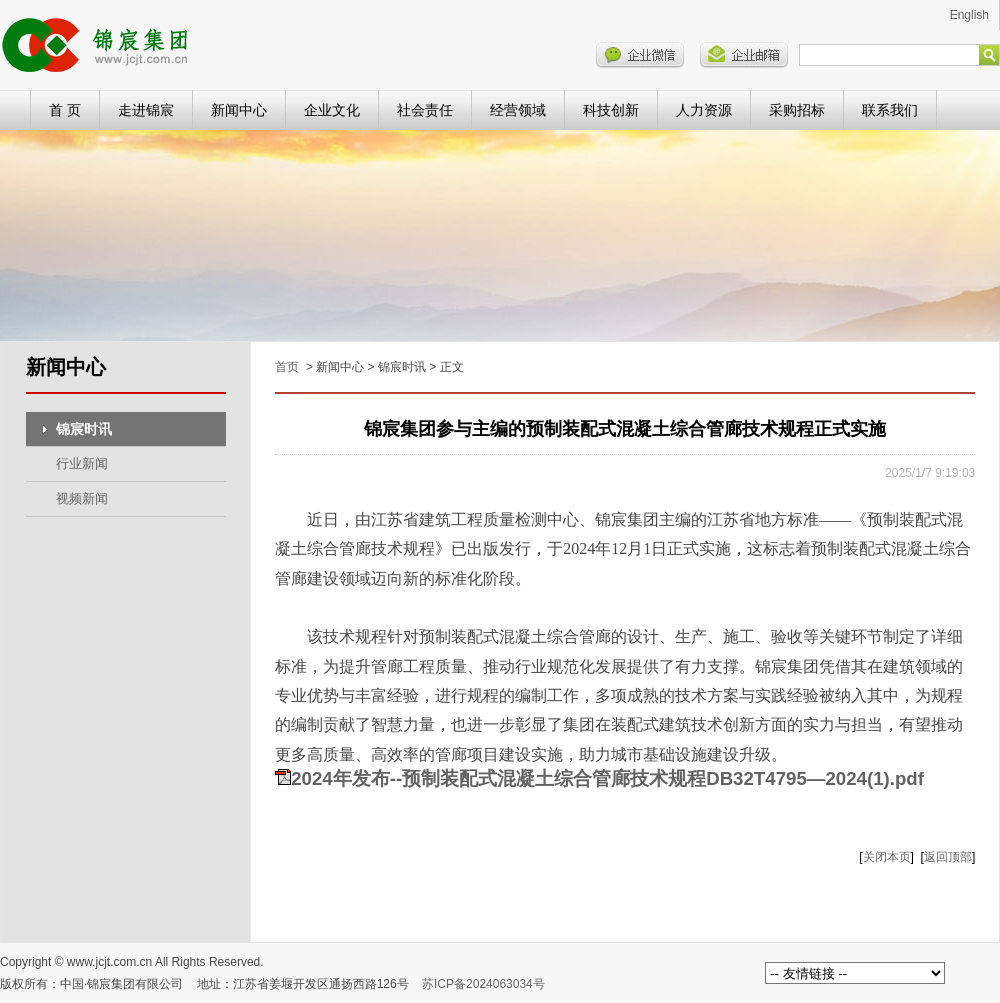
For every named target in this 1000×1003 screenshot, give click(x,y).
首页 (287, 367)
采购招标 (797, 110)
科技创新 (611, 110)
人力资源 (704, 110)
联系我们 (890, 110)
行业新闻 (82, 463)
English (969, 15)
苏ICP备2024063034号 (483, 984)
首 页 (65, 110)
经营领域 (518, 110)
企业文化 (332, 110)
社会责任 (425, 110)
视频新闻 (82, 498)
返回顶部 (948, 857)
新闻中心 (239, 110)
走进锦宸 (146, 110)
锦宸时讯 (84, 429)
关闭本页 (887, 857)
